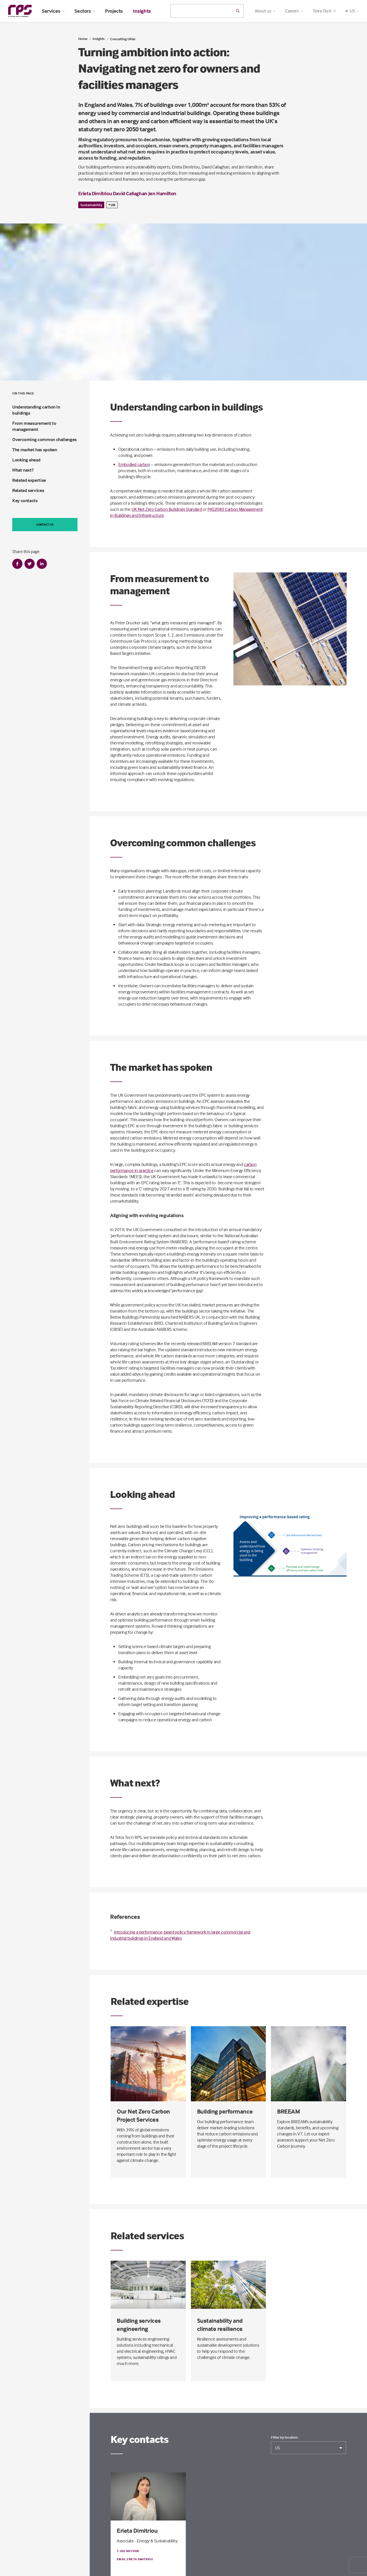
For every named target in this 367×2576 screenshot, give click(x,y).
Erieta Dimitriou (95, 193)
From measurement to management (34, 426)
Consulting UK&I (122, 39)
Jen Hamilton (162, 193)
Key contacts (25, 500)
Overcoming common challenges (44, 439)
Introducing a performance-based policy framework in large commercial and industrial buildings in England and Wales (180, 1935)
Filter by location (284, 2437)
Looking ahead (26, 460)
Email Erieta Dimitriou (135, 2559)
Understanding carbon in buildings (36, 410)
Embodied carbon (134, 464)
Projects (114, 11)
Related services (28, 490)
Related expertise (29, 480)
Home (82, 38)
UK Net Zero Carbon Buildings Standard (167, 509)
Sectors (84, 11)
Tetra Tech (324, 11)
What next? (22, 470)
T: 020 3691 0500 (128, 2551)
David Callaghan (130, 193)
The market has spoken (34, 450)
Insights (142, 11)
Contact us (45, 524)
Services (53, 11)
